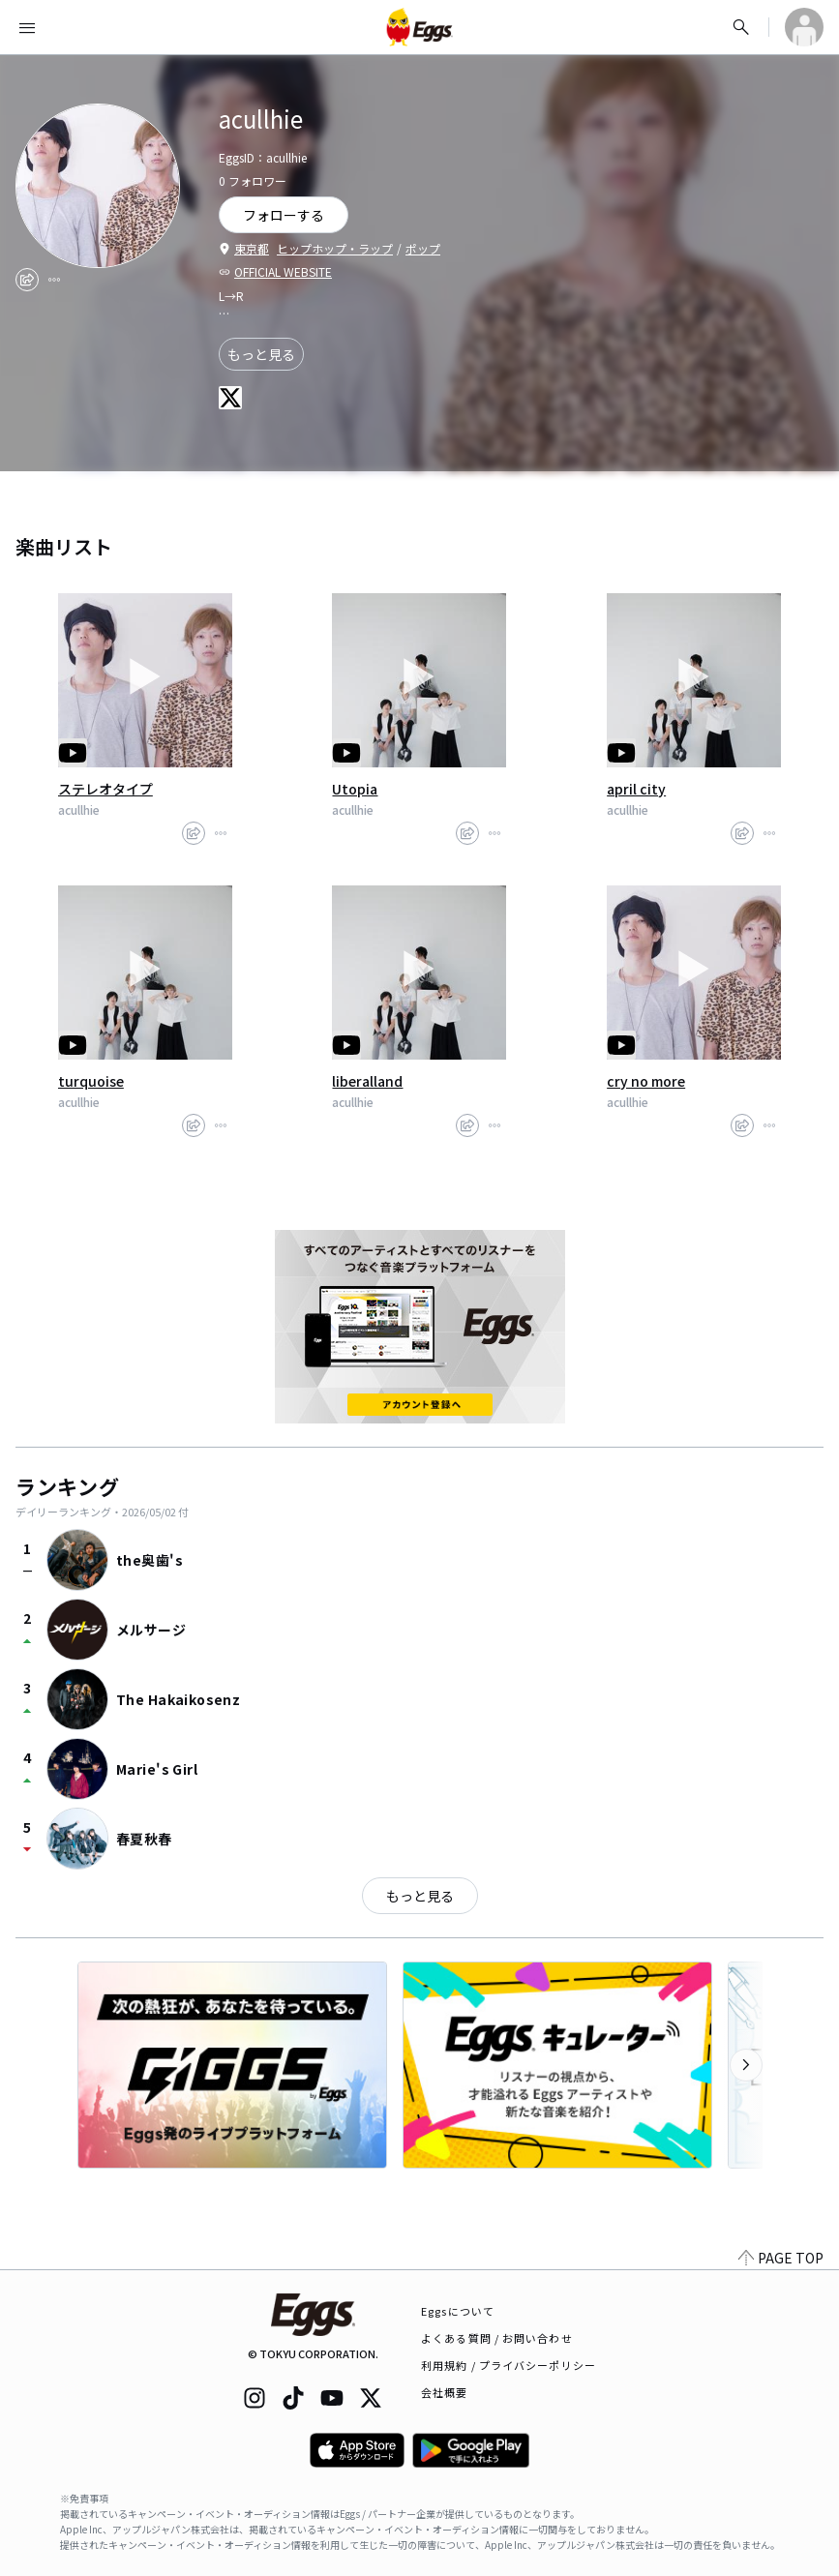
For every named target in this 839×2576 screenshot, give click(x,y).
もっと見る (261, 354)
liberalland (367, 1081)
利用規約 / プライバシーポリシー (508, 2365)
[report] (54, 279)
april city (636, 788)
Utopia (354, 788)
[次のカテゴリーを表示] (746, 2065)
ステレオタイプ (105, 788)
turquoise (91, 1081)
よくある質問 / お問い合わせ (497, 2338)
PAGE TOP (781, 2257)
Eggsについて (457, 2311)
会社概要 (444, 2392)
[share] (27, 279)
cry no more (646, 1081)
